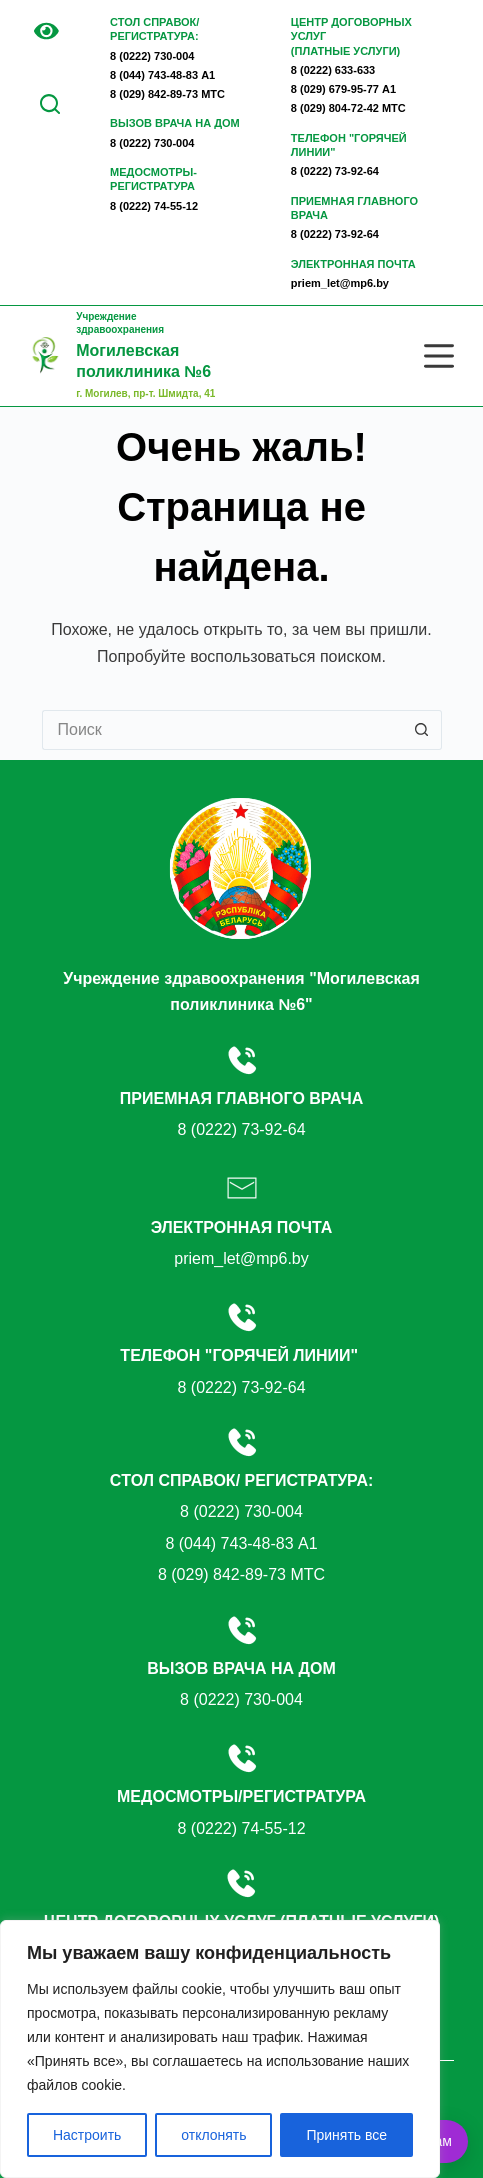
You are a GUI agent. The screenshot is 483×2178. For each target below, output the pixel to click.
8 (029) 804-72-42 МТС (348, 108)
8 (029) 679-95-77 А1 (343, 89)
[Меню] (439, 356)
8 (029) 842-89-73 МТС (167, 94)
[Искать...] (222, 730)
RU (37, 76)
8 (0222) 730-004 (152, 56)
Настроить (87, 2135)
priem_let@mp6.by (340, 283)
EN (54, 62)
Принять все (346, 2135)
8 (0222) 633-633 (333, 70)
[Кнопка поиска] (422, 730)
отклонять (213, 2135)
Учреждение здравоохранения (145, 347)
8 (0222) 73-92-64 (335, 171)
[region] (220, 2049)
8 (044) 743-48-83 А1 (162, 75)
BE (36, 62)
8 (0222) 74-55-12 (154, 206)
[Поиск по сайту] (50, 104)
